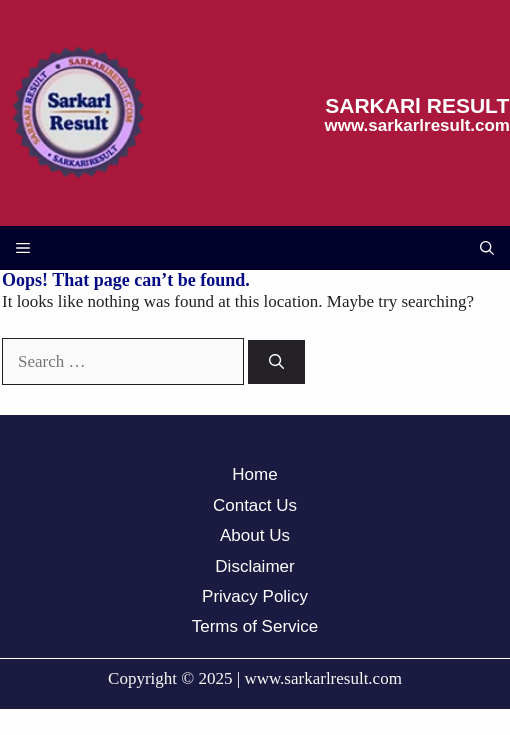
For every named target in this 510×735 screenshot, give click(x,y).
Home (254, 474)
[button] (487, 248)
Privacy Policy (255, 596)
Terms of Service (255, 626)
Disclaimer (254, 566)
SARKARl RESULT (417, 105)
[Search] (276, 362)
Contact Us (255, 505)
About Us (255, 535)
